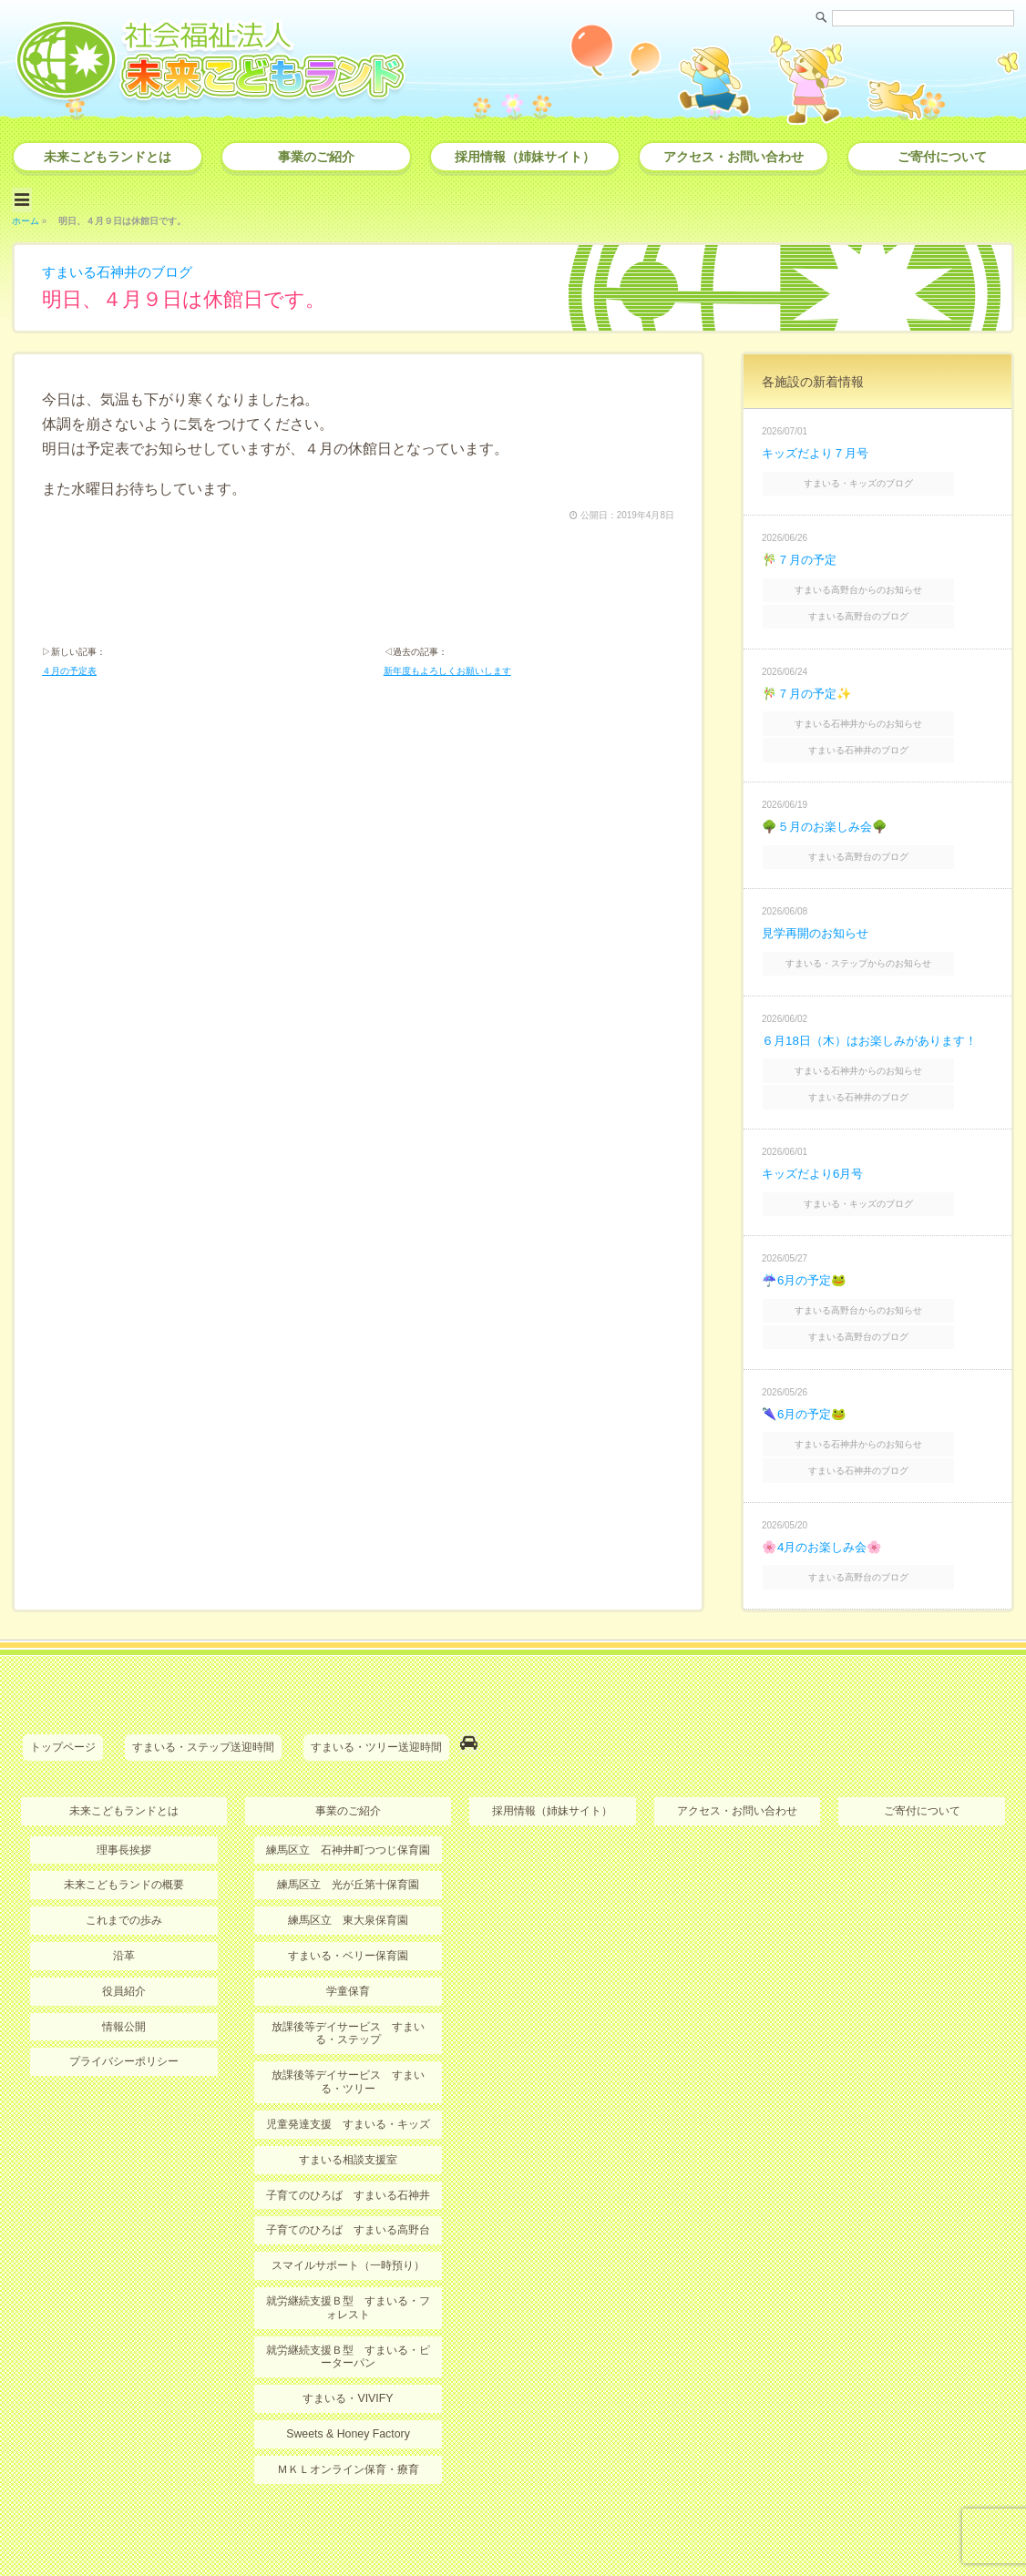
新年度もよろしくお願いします (447, 671)
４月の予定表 (69, 671)
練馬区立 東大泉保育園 (348, 1870)
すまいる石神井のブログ (122, 268)
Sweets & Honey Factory (348, 2377)
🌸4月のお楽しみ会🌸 (825, 1504)
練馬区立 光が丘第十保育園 (348, 1835)
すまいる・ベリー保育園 (348, 1905)
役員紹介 (124, 1940)
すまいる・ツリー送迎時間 (376, 1700)
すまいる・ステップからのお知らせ (879, 941)
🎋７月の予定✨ (809, 680)
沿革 (124, 1905)
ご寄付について (922, 1761)
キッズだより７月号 (819, 449)
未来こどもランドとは (107, 156)
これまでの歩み (124, 1870)
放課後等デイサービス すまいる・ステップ (348, 1981)
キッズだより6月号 (816, 1144)
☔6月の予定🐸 (806, 1248)
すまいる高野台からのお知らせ (879, 582)
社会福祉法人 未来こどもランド (522, 2525)
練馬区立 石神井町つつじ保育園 (348, 1800)
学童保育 (348, 1940)
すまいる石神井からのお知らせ (879, 710)
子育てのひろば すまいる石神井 (348, 2141)
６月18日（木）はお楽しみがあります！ (877, 1016)
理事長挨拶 (124, 1800)
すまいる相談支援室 (348, 2106)
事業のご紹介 (316, 156)
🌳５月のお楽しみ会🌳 (828, 809)
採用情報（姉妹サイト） (525, 156)
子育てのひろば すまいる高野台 (348, 2176)
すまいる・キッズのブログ (879, 478)
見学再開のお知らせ (819, 912)
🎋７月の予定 (801, 553)
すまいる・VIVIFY (348, 2342)
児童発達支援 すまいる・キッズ (348, 2071)
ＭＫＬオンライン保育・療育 (348, 2412)
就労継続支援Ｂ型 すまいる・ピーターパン (348, 2301)
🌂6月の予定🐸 (806, 1376)
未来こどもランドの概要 (124, 1835)
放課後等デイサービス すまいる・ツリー (348, 2029)
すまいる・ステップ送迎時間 (203, 1700)
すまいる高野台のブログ (879, 605)
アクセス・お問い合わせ (733, 156)
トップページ (63, 1700)
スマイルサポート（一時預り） (348, 2211)
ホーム (25, 217)
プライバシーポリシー (124, 2010)
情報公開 (124, 1974)
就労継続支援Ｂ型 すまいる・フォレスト (348, 2252)
